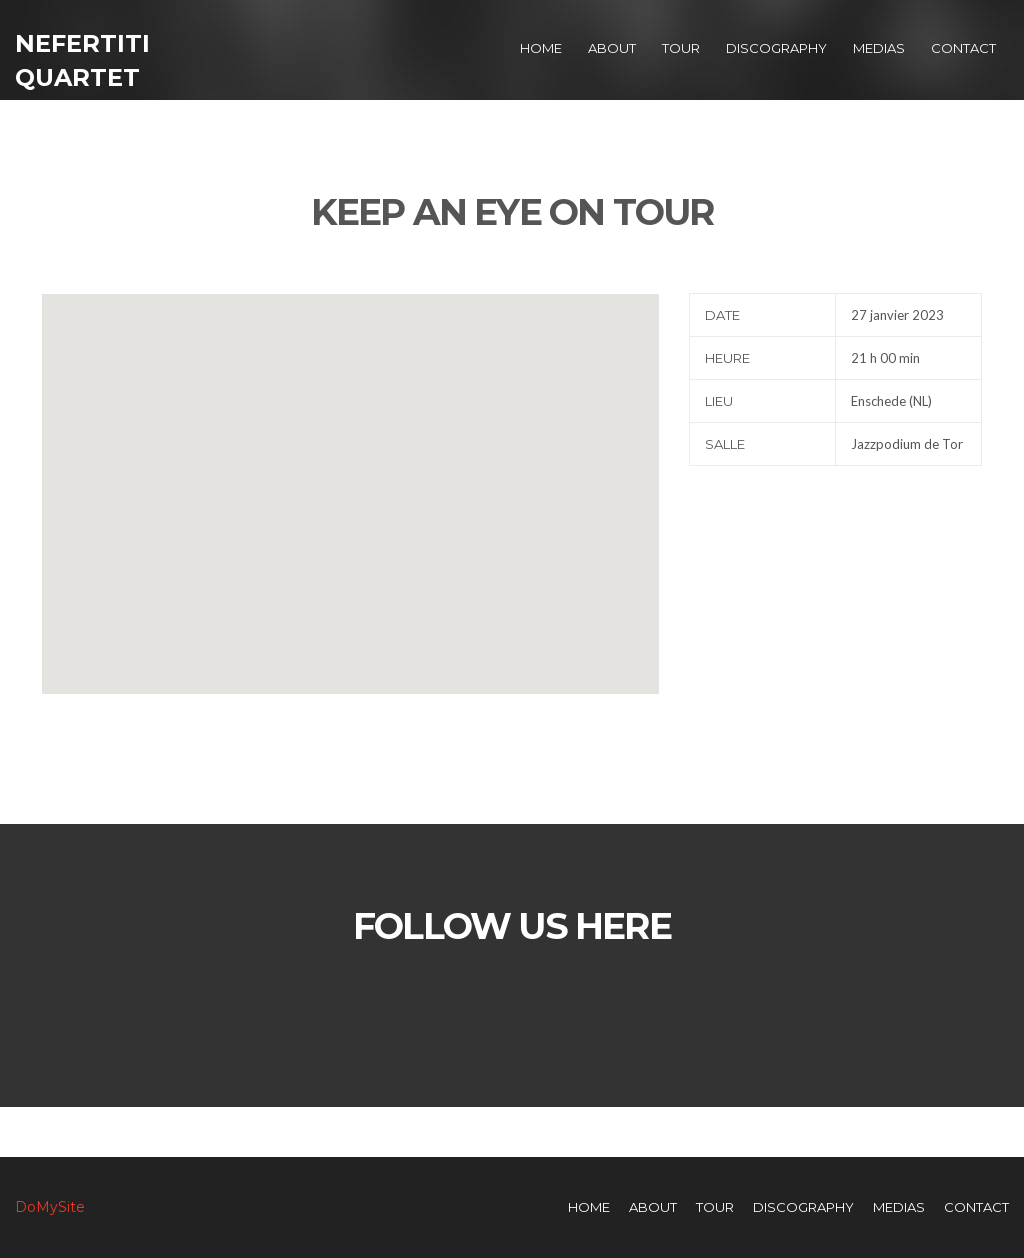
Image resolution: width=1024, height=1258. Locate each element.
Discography (776, 48)
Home (541, 48)
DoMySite (50, 1207)
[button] (350, 475)
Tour (681, 48)
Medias (879, 48)
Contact (963, 48)
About (612, 48)
